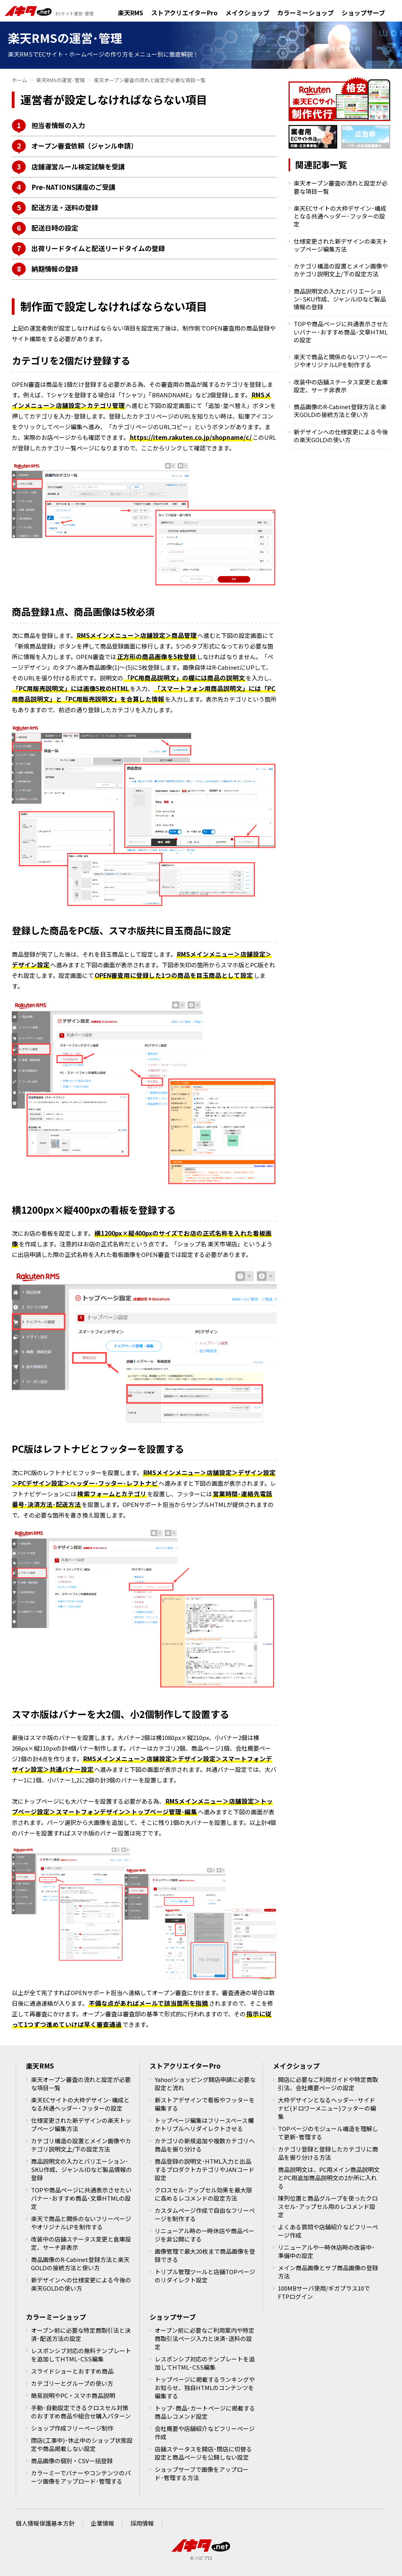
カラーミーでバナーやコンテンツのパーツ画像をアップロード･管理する (81, 2477)
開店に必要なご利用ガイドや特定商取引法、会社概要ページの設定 (328, 2083)
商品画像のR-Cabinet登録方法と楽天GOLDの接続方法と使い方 (340, 410)
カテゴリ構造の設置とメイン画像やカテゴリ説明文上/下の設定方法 (341, 270)
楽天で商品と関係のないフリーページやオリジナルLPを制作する (341, 361)
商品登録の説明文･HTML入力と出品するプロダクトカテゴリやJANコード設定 (204, 2169)
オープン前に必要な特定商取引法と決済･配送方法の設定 (81, 2334)
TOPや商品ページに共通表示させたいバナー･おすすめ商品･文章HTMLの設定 (341, 332)
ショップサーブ (363, 13)
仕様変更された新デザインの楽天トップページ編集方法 (341, 245)
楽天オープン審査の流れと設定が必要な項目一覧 (340, 187)
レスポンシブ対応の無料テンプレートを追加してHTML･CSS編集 (81, 2354)
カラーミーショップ (305, 13)
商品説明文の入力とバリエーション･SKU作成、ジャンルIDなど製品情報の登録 (340, 299)
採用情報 (142, 2523)
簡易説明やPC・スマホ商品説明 (73, 2395)
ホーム (19, 80)
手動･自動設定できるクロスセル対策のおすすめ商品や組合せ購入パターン (81, 2411)
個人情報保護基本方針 (45, 2523)
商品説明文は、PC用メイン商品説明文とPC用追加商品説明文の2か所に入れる (329, 2177)
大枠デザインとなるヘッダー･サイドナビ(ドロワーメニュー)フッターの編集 (327, 2108)
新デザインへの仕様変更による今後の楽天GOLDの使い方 (341, 436)
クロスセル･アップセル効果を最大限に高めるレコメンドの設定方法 (203, 2194)
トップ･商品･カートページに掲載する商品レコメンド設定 (205, 2412)
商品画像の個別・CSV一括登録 (72, 2461)
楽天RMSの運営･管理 (60, 80)
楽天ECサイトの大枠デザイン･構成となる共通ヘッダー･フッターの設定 (340, 216)
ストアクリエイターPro (184, 13)
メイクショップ (247, 13)
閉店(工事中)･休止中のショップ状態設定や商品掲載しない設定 (82, 2444)
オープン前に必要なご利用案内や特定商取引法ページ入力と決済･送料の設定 (204, 2338)
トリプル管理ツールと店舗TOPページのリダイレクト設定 (205, 2275)
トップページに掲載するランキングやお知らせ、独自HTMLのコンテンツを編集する (205, 2387)
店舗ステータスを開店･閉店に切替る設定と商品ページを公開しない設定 (203, 2453)
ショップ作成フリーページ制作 (72, 2428)
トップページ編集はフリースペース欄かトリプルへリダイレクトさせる (204, 2124)
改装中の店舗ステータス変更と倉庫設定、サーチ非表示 (341, 386)
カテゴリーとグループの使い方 (72, 2383)
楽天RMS (130, 13)
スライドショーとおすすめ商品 (72, 2371)
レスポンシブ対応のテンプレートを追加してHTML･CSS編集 (205, 2363)
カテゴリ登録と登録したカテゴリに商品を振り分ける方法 (328, 2153)
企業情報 (102, 2523)
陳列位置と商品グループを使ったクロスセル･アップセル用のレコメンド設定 (328, 2206)
